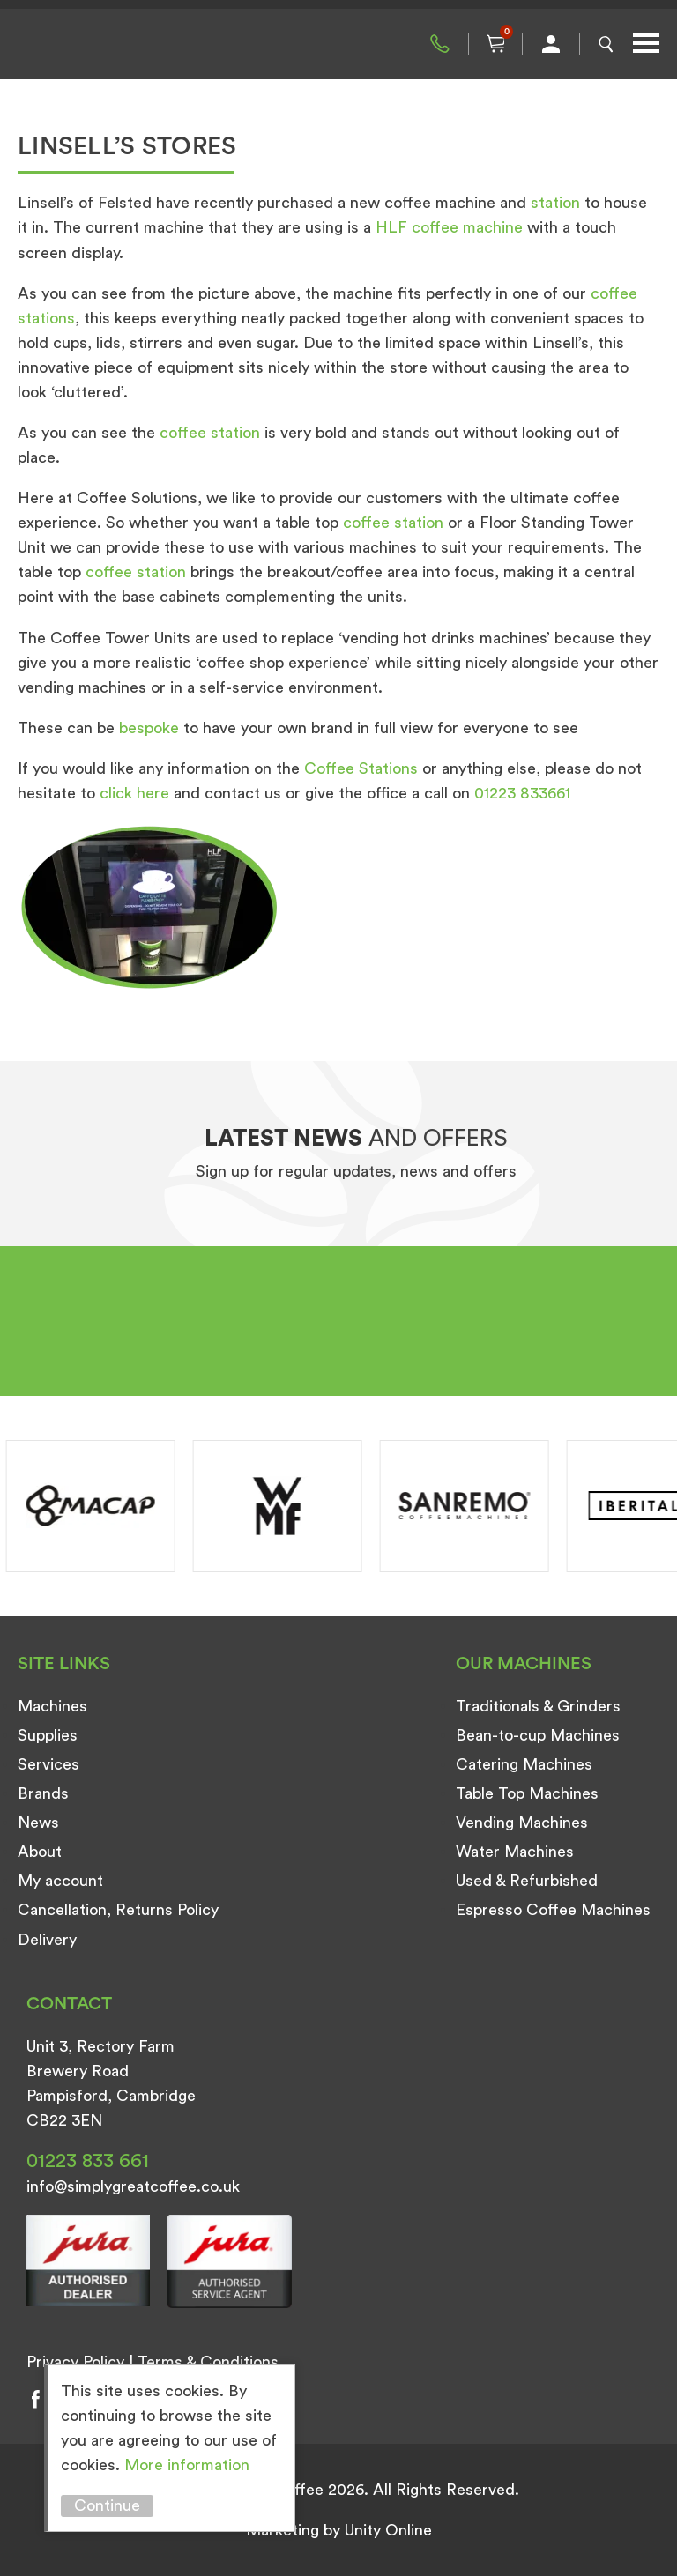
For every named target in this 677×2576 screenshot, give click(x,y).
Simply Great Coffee (106, 44)
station (555, 203)
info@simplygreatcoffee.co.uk (133, 2186)
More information (186, 2465)
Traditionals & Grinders (538, 1706)
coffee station (210, 433)
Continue (107, 2505)
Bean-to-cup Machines (538, 1735)
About (40, 1852)
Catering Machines (524, 1764)
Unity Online (388, 2530)
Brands (43, 1793)
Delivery (47, 1940)
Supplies (48, 1735)
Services (48, 1764)
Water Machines (515, 1852)
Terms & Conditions (208, 2362)
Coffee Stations (361, 768)
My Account (551, 44)
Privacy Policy (75, 2362)
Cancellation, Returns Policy (118, 1910)
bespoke (149, 728)
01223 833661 (522, 793)
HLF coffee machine (449, 227)
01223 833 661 (439, 44)
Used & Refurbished (527, 1881)
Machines (52, 1706)
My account (60, 1881)
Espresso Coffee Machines (553, 1910)
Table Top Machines (527, 1793)
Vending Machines (522, 1822)
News (38, 1822)
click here (134, 793)
